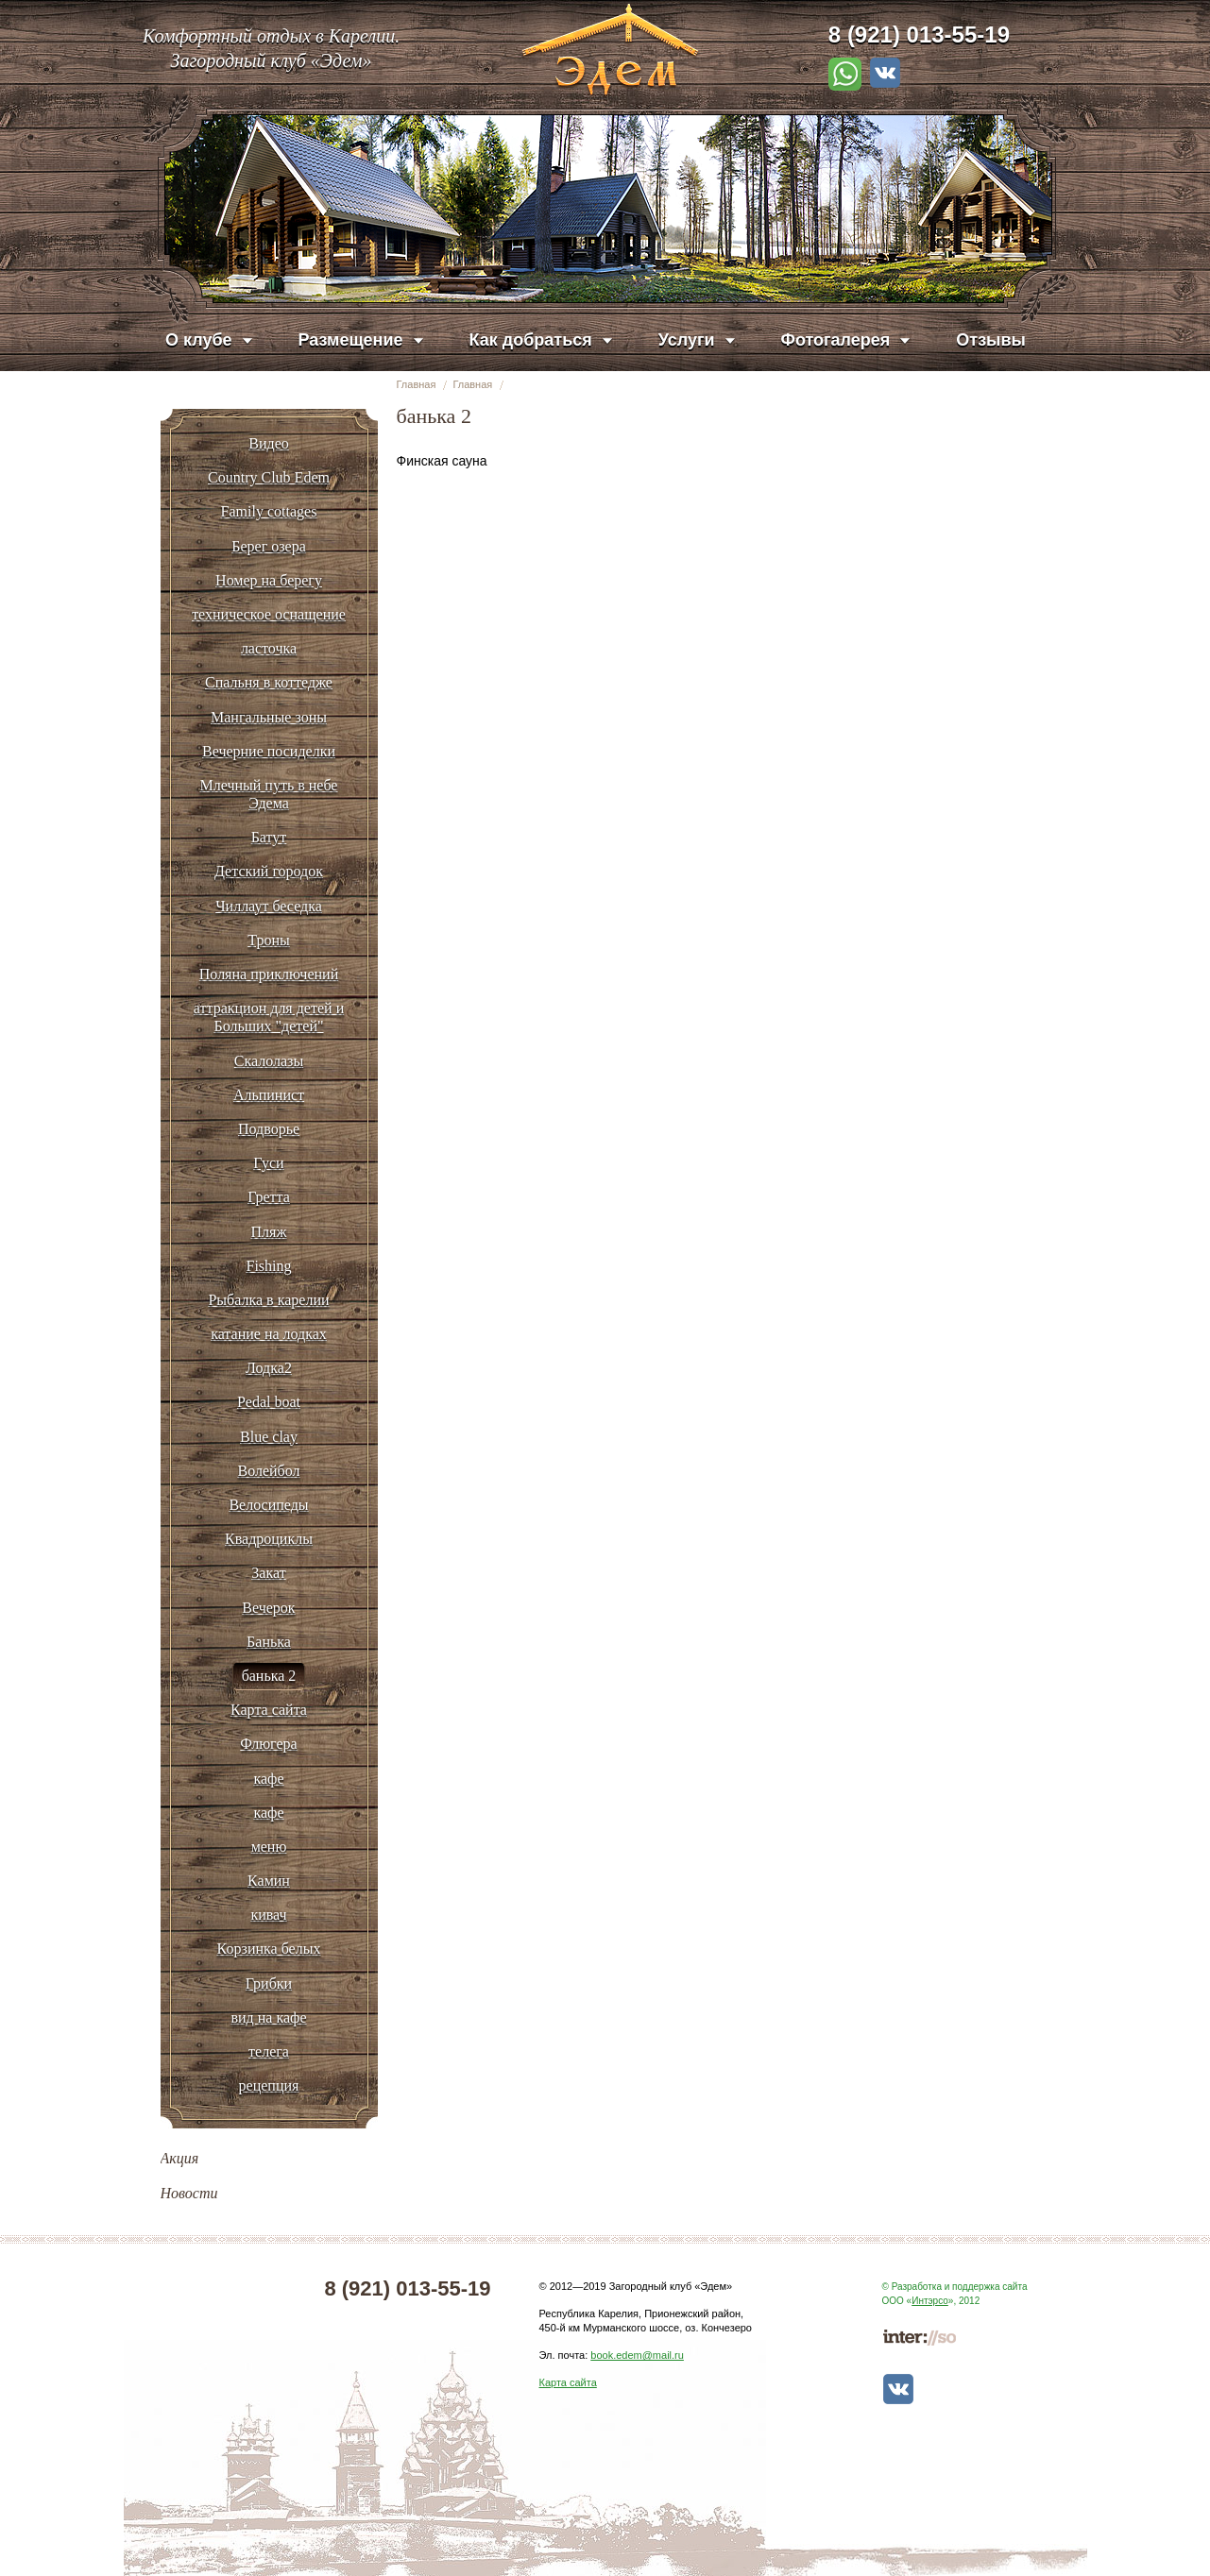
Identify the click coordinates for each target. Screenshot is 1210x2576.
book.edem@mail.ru (637, 2355)
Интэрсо (930, 2301)
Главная (416, 384)
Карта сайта (568, 2382)
